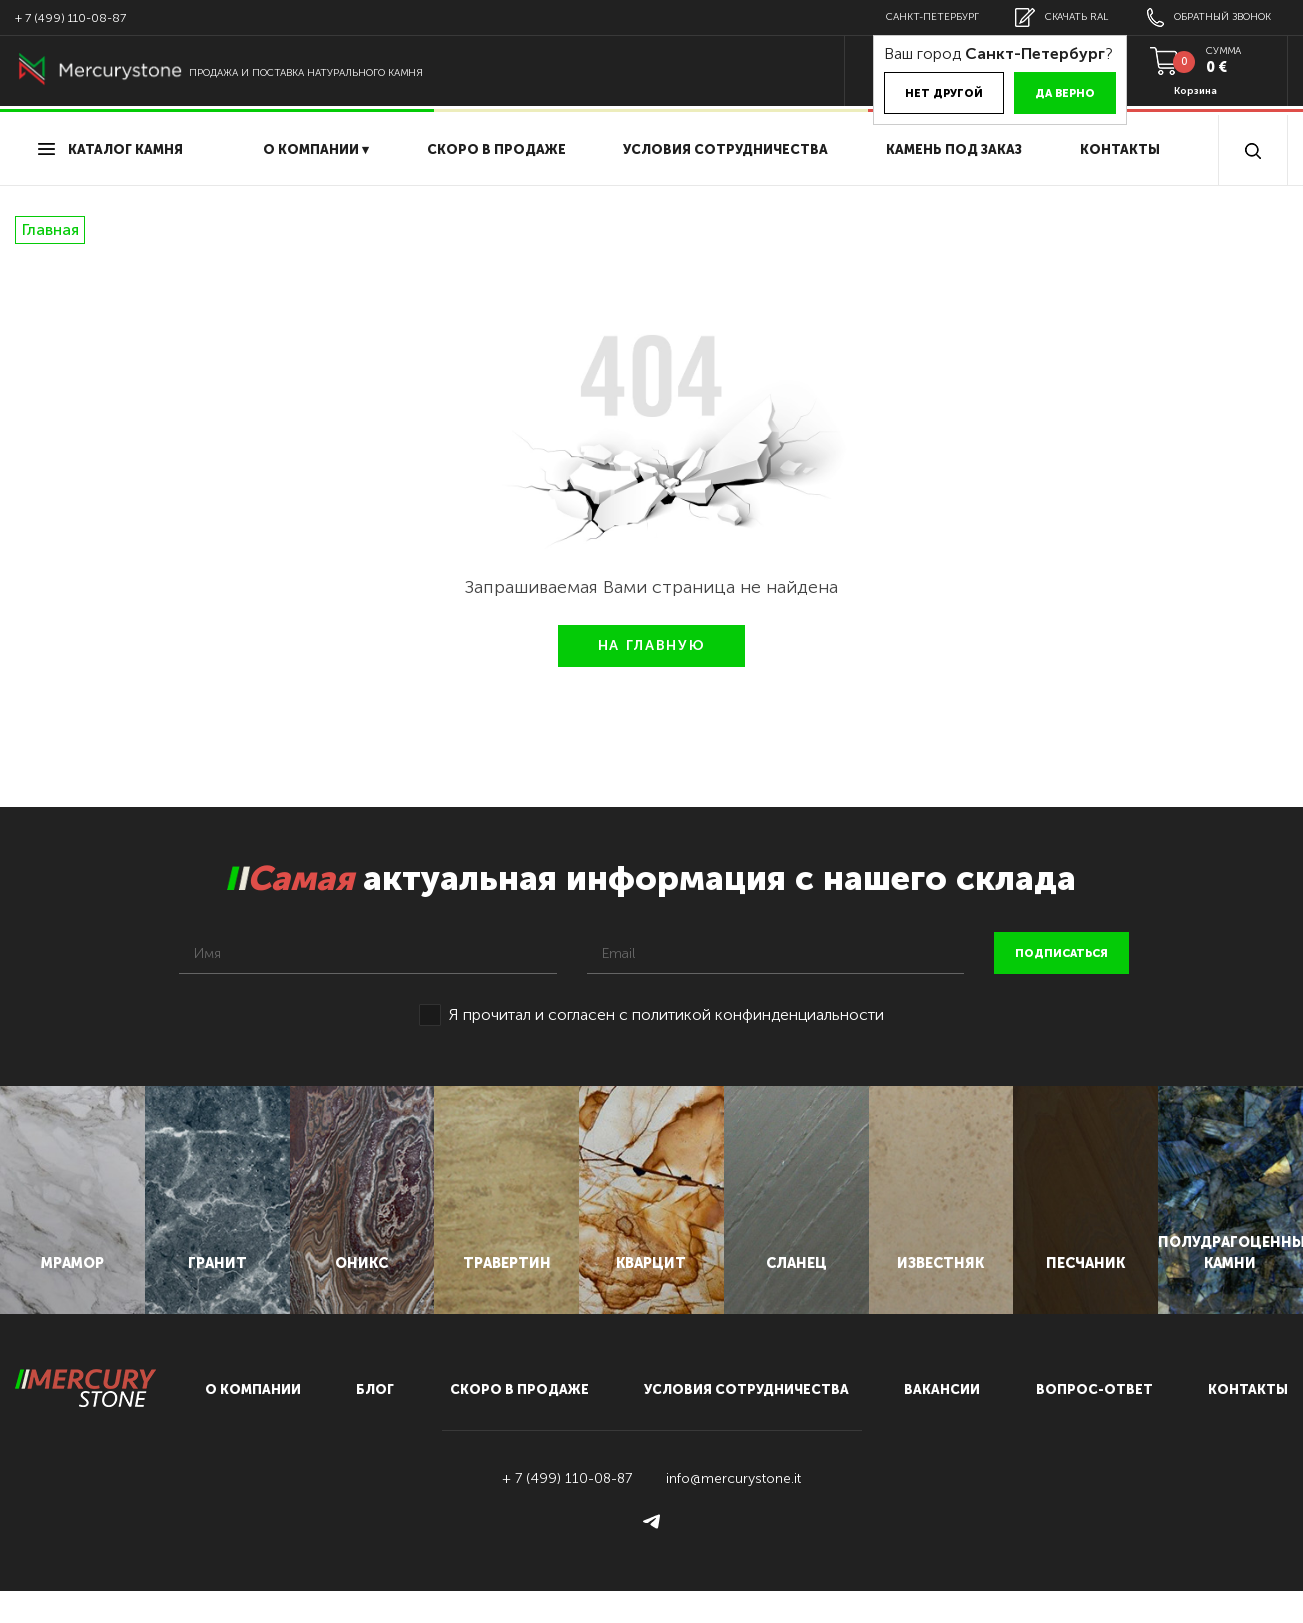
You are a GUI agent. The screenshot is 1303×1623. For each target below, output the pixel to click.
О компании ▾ (316, 149)
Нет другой (930, 93)
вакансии (942, 1421)
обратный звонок (1206, 17)
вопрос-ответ (1094, 1421)
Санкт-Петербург (920, 17)
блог (375, 1421)
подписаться (1061, 953)
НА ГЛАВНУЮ (652, 645)
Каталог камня (110, 149)
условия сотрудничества (725, 149)
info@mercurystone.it (733, 1510)
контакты (1248, 1421)
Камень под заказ (954, 149)
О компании (253, 1421)
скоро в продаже (496, 149)
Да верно (1051, 93)
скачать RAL (1053, 17)
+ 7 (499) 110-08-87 (70, 18)
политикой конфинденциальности (758, 1014)
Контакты (1120, 149)
